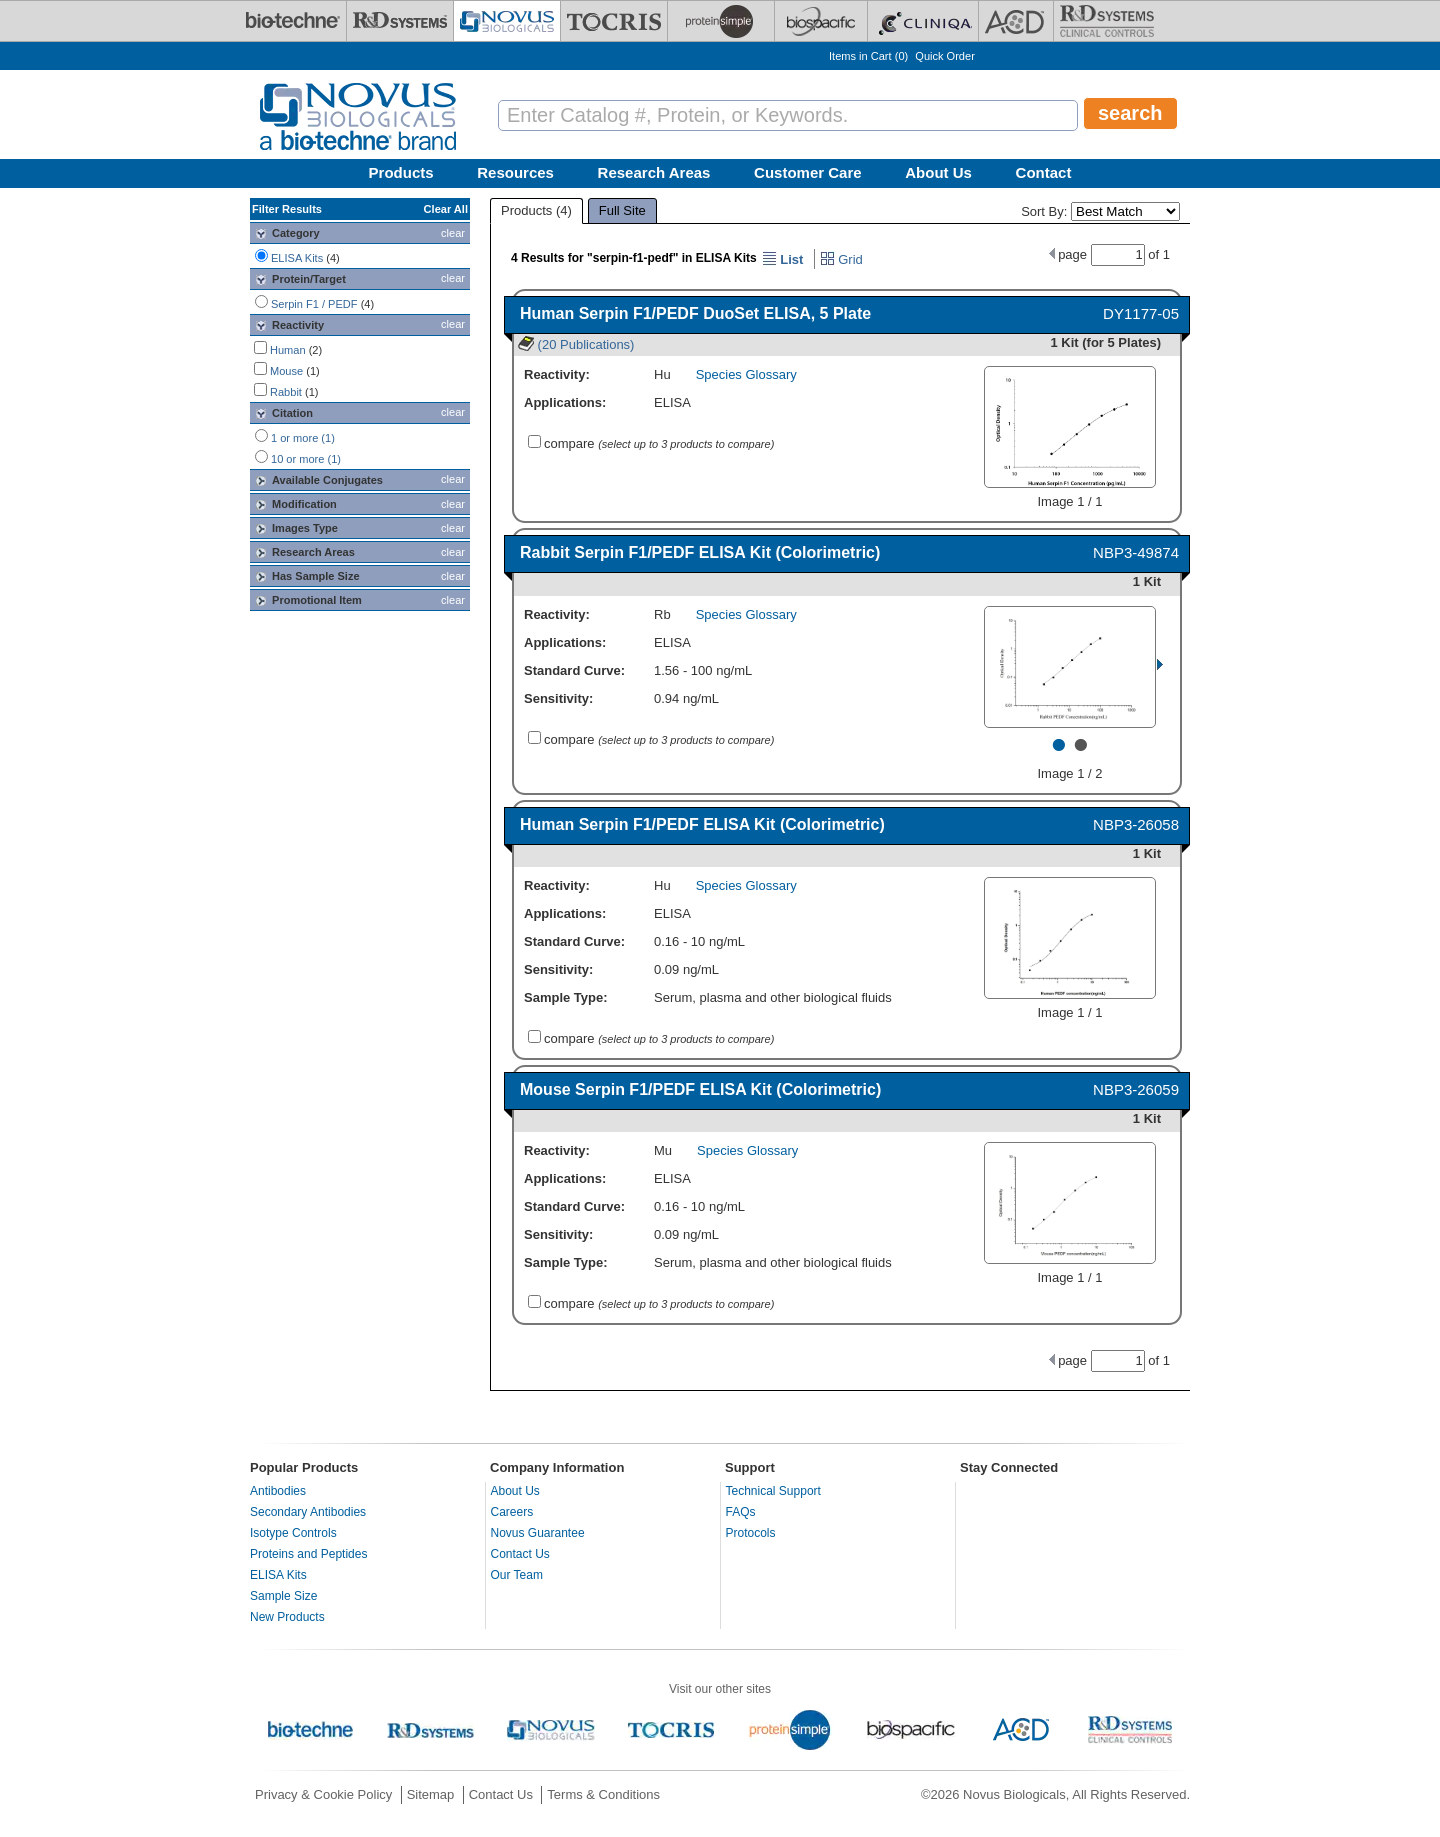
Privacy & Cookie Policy (323, 1794)
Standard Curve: (574, 670)
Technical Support (773, 1491)
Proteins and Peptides (308, 1554)
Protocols (751, 1533)
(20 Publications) (576, 344)
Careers (512, 1512)
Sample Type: (566, 997)
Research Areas (654, 172)
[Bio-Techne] (293, 21)
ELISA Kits (278, 1575)
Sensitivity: (558, 698)
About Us (938, 172)
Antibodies (278, 1491)
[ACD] (1016, 21)
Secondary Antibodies (308, 1512)
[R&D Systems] (400, 21)
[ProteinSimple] (721, 21)
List (783, 259)
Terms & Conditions (603, 1794)
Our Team (517, 1575)
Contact (1044, 172)
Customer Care (808, 172)
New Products (287, 1617)
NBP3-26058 (1136, 824)
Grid (841, 259)
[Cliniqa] (923, 21)
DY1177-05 (1141, 313)
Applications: (565, 402)
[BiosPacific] (821, 21)
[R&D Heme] (1107, 21)
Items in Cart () (868, 56)
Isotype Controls (293, 1533)
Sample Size (283, 1596)
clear (453, 233)
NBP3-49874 (1136, 552)
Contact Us (520, 1554)
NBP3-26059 (1136, 1089)
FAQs (741, 1512)
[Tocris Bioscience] (614, 21)
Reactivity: (557, 374)
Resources (515, 172)
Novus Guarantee (538, 1533)
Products (401, 172)
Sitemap (431, 1794)
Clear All (446, 209)
